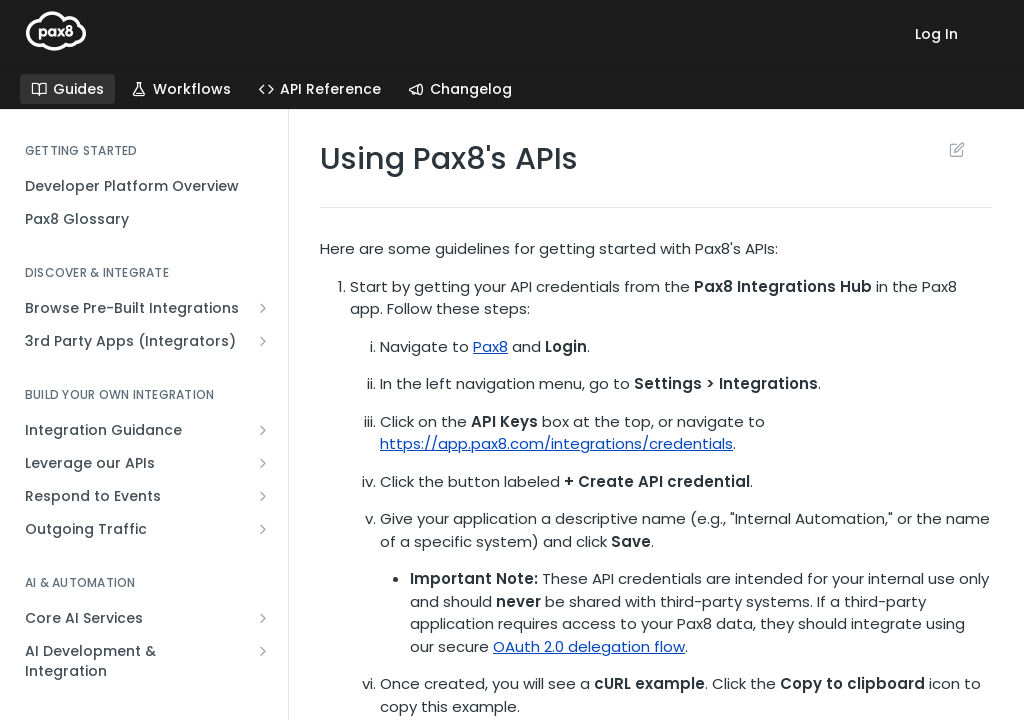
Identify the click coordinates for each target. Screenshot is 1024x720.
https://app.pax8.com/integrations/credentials (556, 443)
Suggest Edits (956, 149)
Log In (936, 34)
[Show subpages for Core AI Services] (263, 618)
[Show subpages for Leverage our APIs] (263, 463)
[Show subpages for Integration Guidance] (263, 430)
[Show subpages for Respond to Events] (263, 496)
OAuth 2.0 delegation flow (589, 646)
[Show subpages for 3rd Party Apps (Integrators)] (263, 341)
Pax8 (490, 346)
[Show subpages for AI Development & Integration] (263, 651)
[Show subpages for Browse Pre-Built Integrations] (263, 308)
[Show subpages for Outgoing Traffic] (263, 529)
